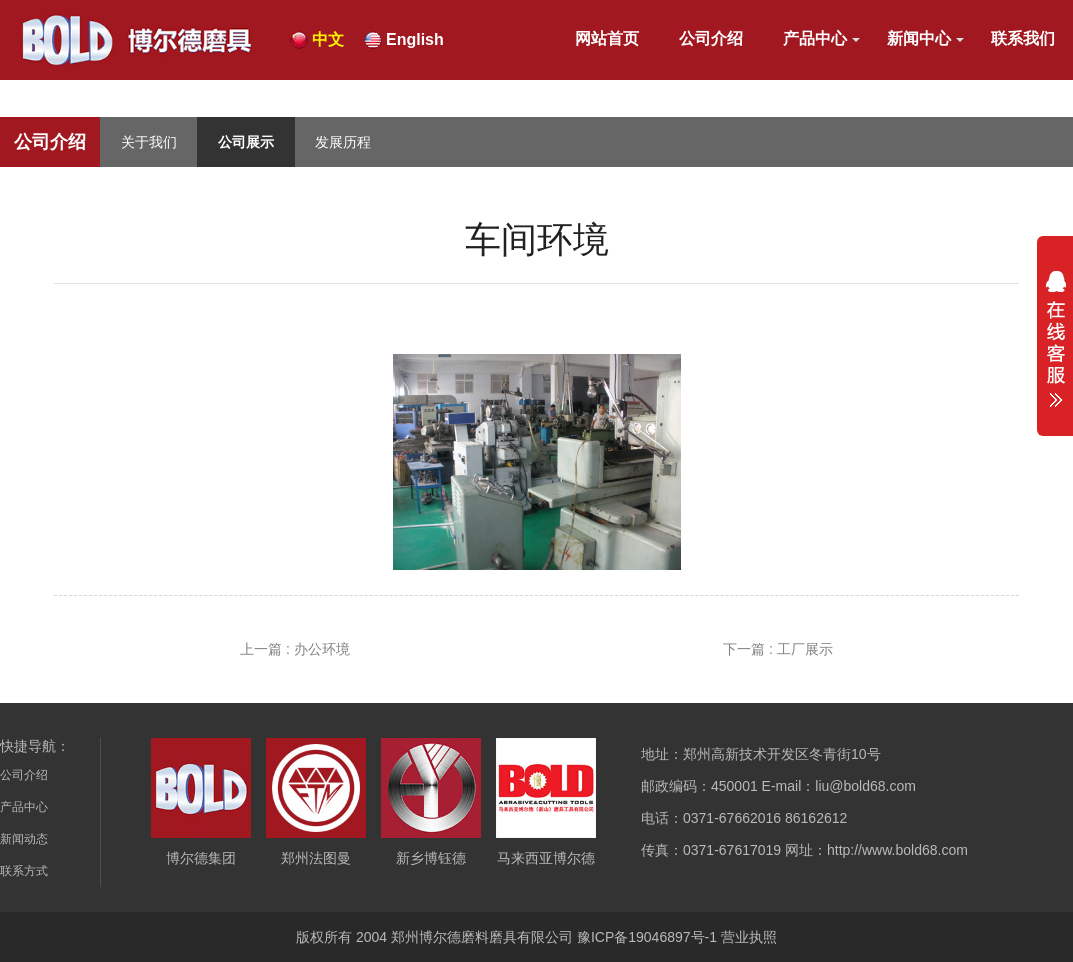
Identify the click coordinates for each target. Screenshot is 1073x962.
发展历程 (343, 142)
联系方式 (24, 871)
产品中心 (815, 38)
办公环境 (322, 649)
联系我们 (1023, 38)
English (415, 39)
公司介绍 (711, 38)
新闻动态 (24, 839)
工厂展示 (805, 649)
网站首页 (607, 38)
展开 (1055, 339)
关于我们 (149, 142)
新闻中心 (919, 38)
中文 (328, 39)
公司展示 (246, 142)
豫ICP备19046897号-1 (647, 937)
